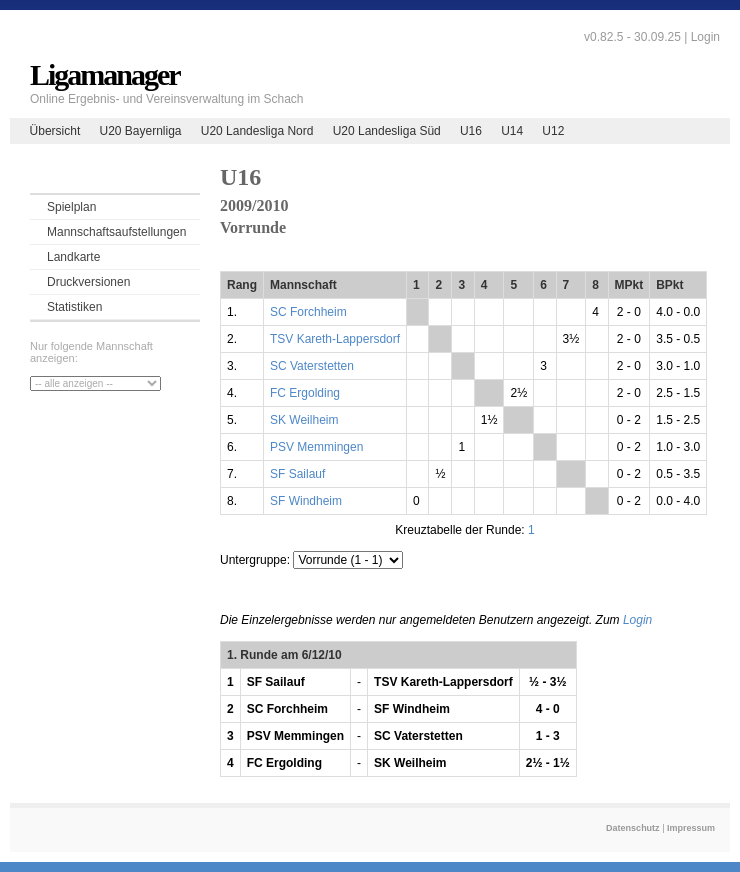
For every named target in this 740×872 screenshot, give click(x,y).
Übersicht (55, 131)
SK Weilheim (304, 420)
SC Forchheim (308, 312)
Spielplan (71, 207)
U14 (512, 131)
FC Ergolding (305, 393)
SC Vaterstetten (312, 366)
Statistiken (74, 307)
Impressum (691, 828)
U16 (471, 131)
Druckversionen (88, 282)
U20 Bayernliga (140, 131)
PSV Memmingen (316, 447)
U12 (553, 131)
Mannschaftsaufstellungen (116, 232)
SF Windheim (306, 501)
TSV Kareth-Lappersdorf (335, 339)
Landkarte (73, 257)
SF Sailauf (297, 474)
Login (705, 37)
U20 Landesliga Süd (387, 131)
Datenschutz (633, 828)
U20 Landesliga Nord (257, 131)
